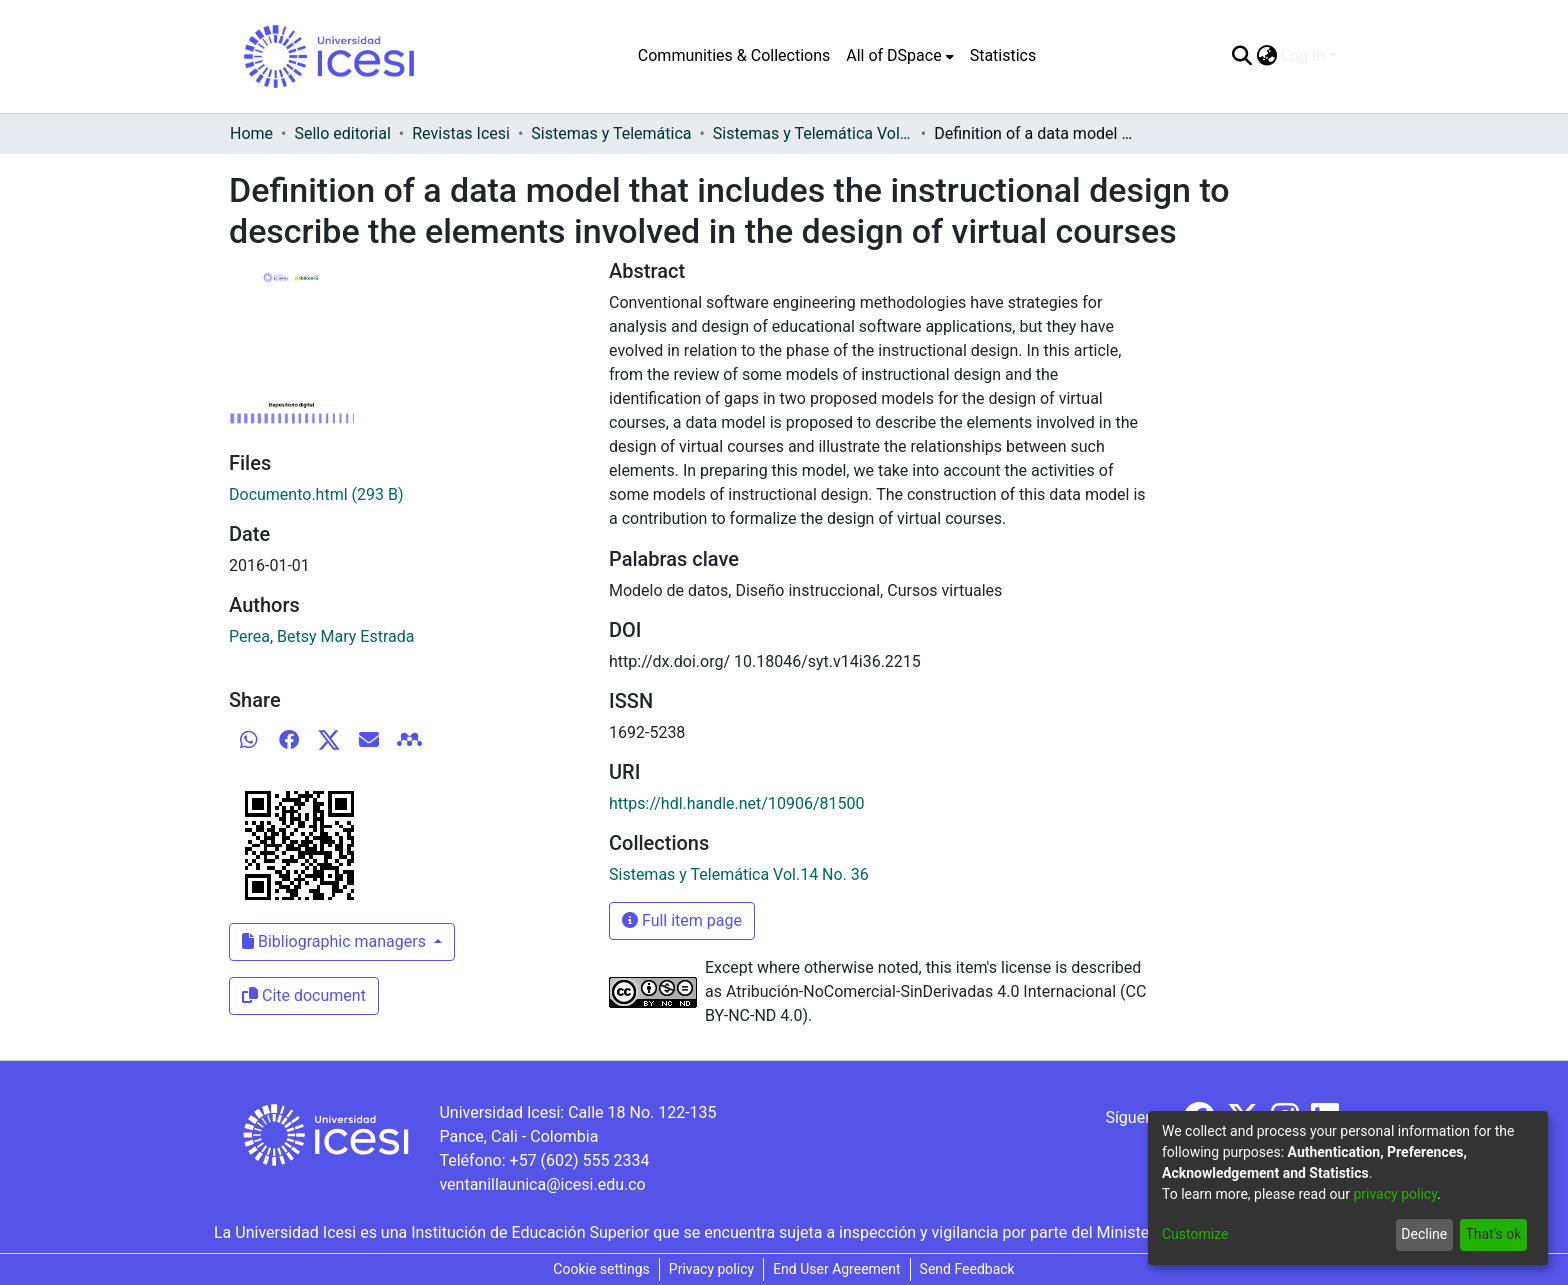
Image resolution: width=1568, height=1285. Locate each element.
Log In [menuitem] (1303, 55)
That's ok (1493, 1234)
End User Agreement (836, 1269)
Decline (1424, 1234)
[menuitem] (899, 56)
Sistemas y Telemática (611, 133)
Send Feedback (967, 1269)
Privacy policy (711, 1269)
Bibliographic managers (336, 941)
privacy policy (1395, 1194)
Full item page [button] (682, 920)
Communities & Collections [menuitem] (734, 55)
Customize (1195, 1234)
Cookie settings (601, 1269)
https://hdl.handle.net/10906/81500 (736, 803)
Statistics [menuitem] (1003, 55)
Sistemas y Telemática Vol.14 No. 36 (813, 133)
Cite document (304, 995)
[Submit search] (1241, 56)
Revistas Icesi (461, 133)
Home (251, 133)
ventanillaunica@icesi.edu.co (542, 1184)
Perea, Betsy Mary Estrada (321, 636)
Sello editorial (342, 133)
